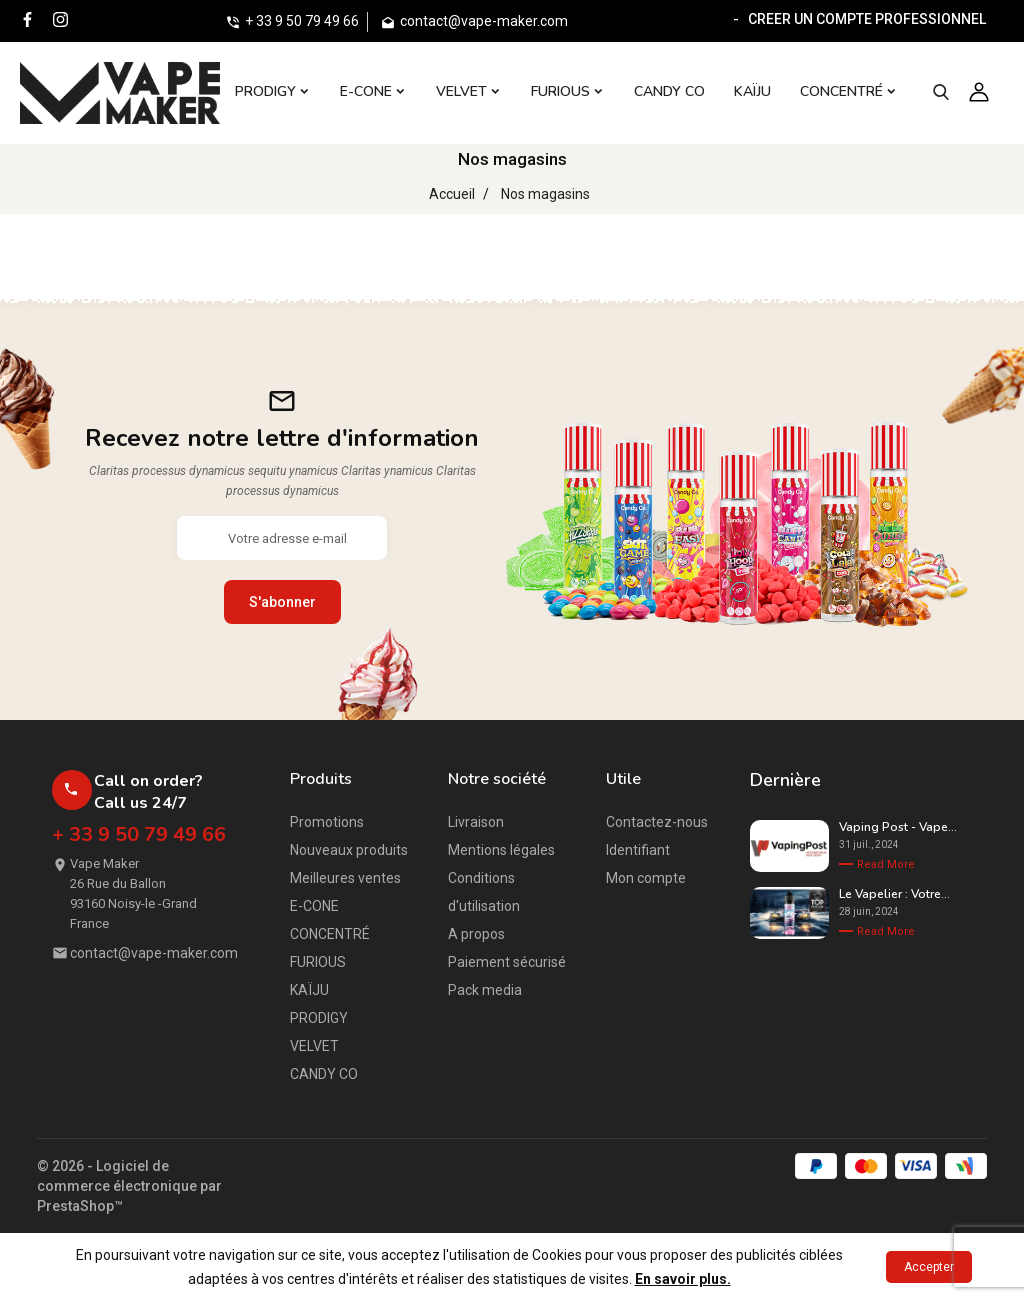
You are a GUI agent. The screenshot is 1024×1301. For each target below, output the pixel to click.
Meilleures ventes (345, 878)
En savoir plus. (683, 1279)
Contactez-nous (657, 822)
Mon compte (646, 878)
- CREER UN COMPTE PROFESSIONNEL (856, 19)
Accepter (929, 1267)
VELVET (314, 1046)
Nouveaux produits (349, 850)
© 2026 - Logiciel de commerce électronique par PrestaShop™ (129, 1186)
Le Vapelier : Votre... (894, 894)
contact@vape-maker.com (154, 953)
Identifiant (638, 850)
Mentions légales (501, 850)
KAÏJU (309, 990)
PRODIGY (319, 1018)
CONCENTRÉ (330, 934)
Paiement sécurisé (507, 962)
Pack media (485, 990)
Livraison (476, 822)
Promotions (327, 822)
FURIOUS (318, 962)
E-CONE (314, 906)
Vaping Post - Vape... (898, 827)
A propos (476, 934)
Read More (886, 864)
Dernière (785, 780)
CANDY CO (324, 1074)
